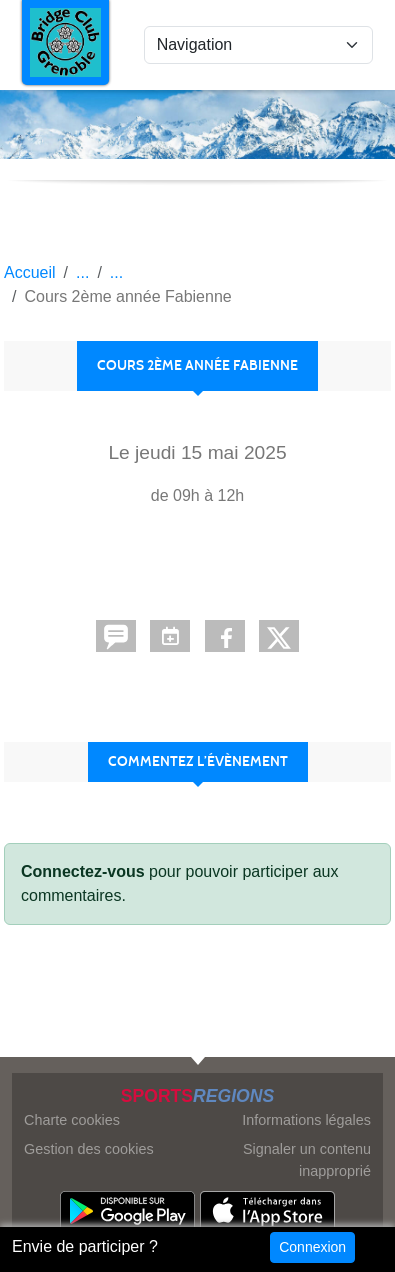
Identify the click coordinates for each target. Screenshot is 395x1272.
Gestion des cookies (89, 1149)
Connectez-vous (83, 871)
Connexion (312, 1247)
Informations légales (306, 1120)
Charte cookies (72, 1120)
